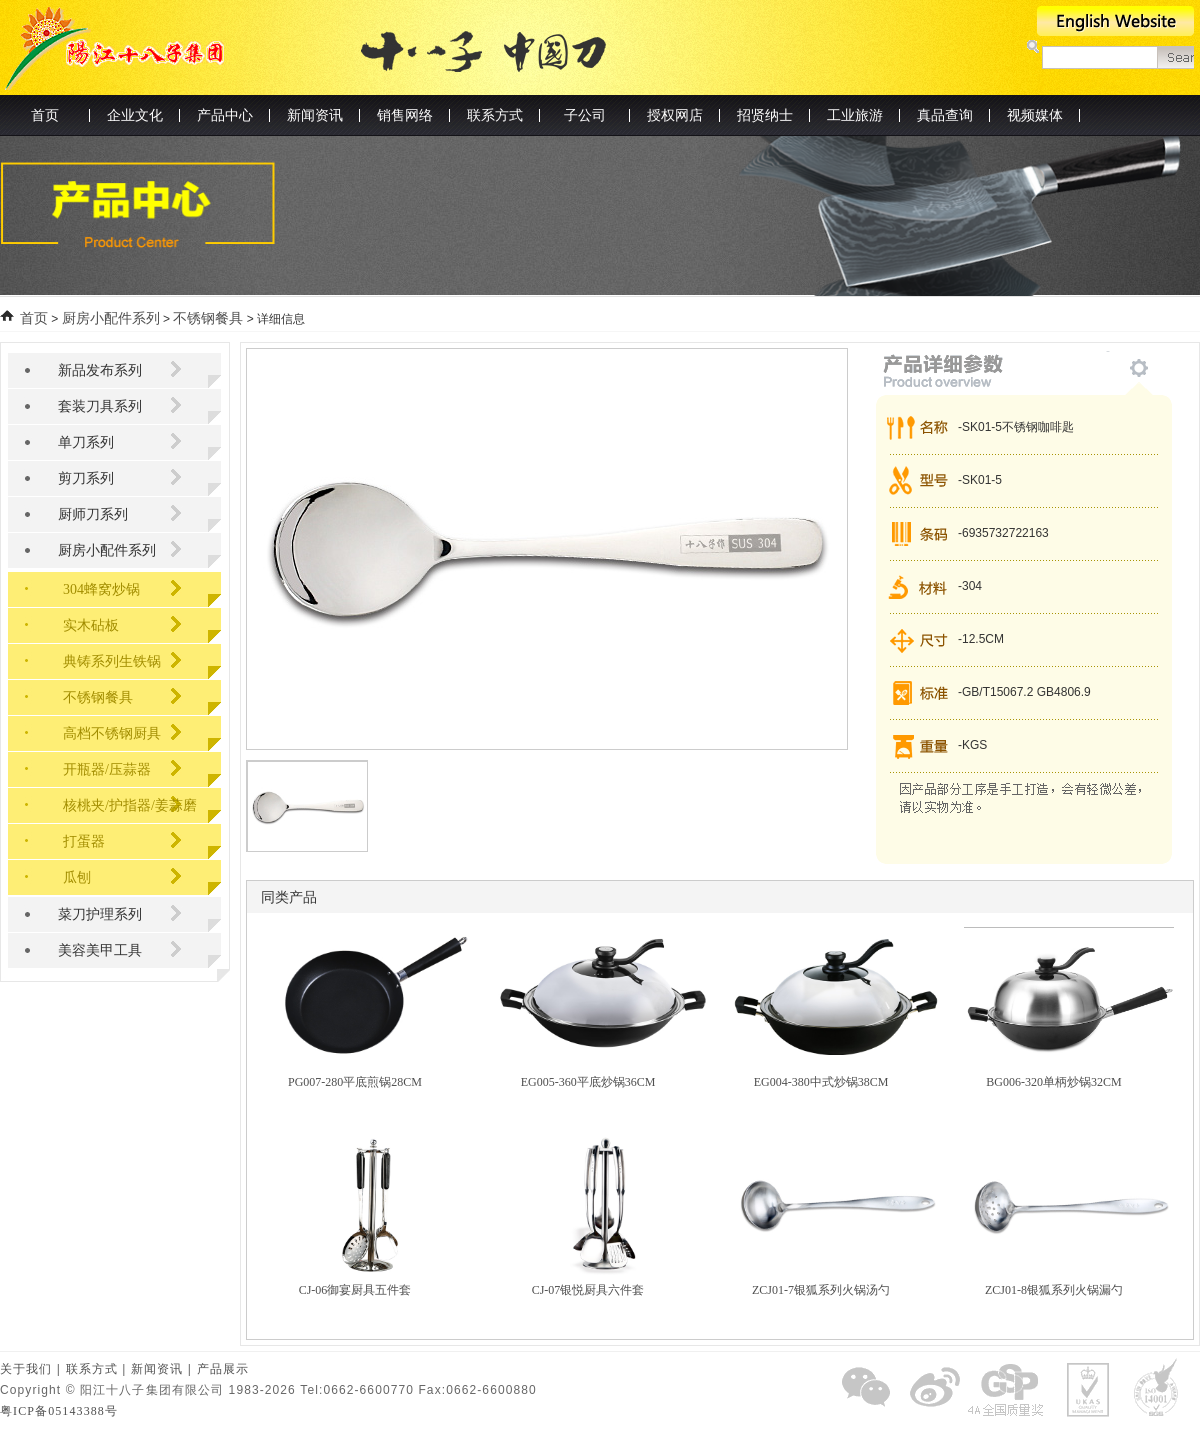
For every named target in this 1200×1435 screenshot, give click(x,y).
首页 (45, 115)
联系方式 (92, 1369)
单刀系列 (86, 442)
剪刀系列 (86, 478)
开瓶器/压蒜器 (107, 769)
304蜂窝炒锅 (101, 589)
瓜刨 (77, 877)
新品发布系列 (100, 370)
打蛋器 (84, 841)
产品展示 (223, 1369)
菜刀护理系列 (100, 914)
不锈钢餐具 (208, 318)
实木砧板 (91, 625)
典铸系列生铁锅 (112, 661)
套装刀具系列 (100, 406)
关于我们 (26, 1369)
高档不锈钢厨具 (112, 733)
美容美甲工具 (100, 950)
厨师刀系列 (93, 514)
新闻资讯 (157, 1369)
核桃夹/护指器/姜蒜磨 (130, 805)
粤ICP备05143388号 (59, 1411)
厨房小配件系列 (111, 318)
